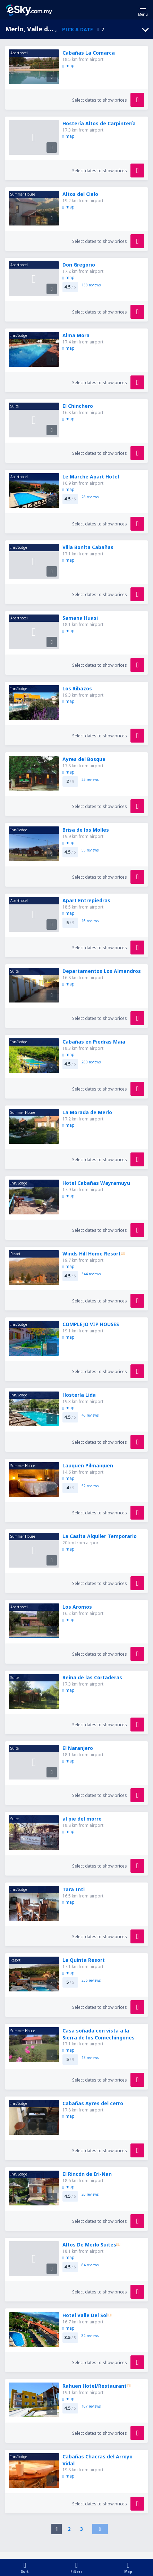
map (68, 66)
